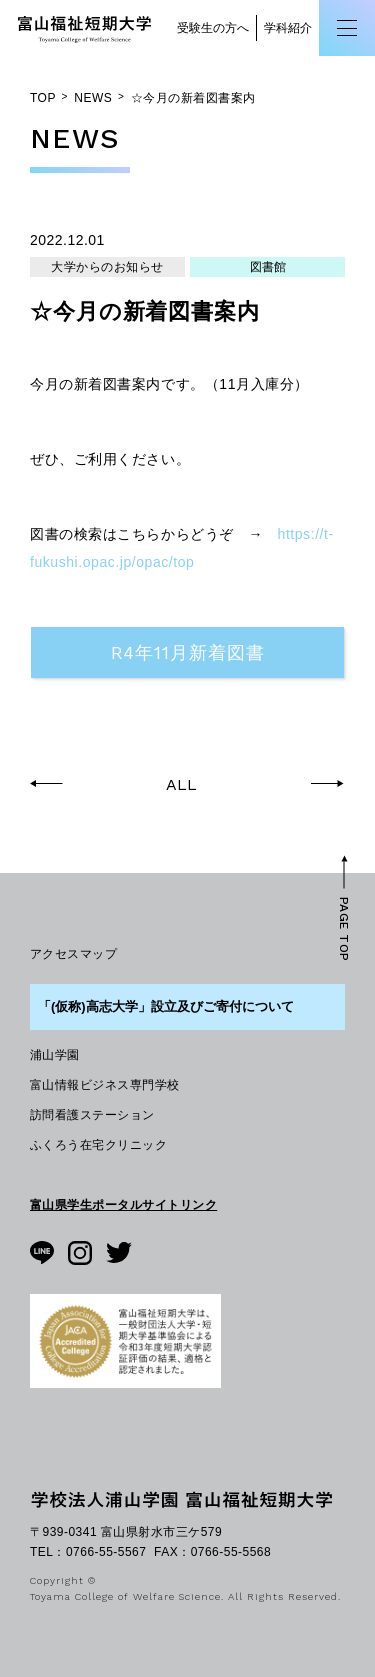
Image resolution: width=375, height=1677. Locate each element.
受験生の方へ (213, 28)
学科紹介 (288, 28)
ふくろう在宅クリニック (98, 1145)
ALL (181, 785)
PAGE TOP (344, 928)
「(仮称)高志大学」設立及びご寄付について (166, 1006)
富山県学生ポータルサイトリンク (123, 1205)
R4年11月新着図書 (188, 652)
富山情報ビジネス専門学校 (105, 1085)
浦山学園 (55, 1055)
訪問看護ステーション (92, 1115)
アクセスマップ (73, 954)
